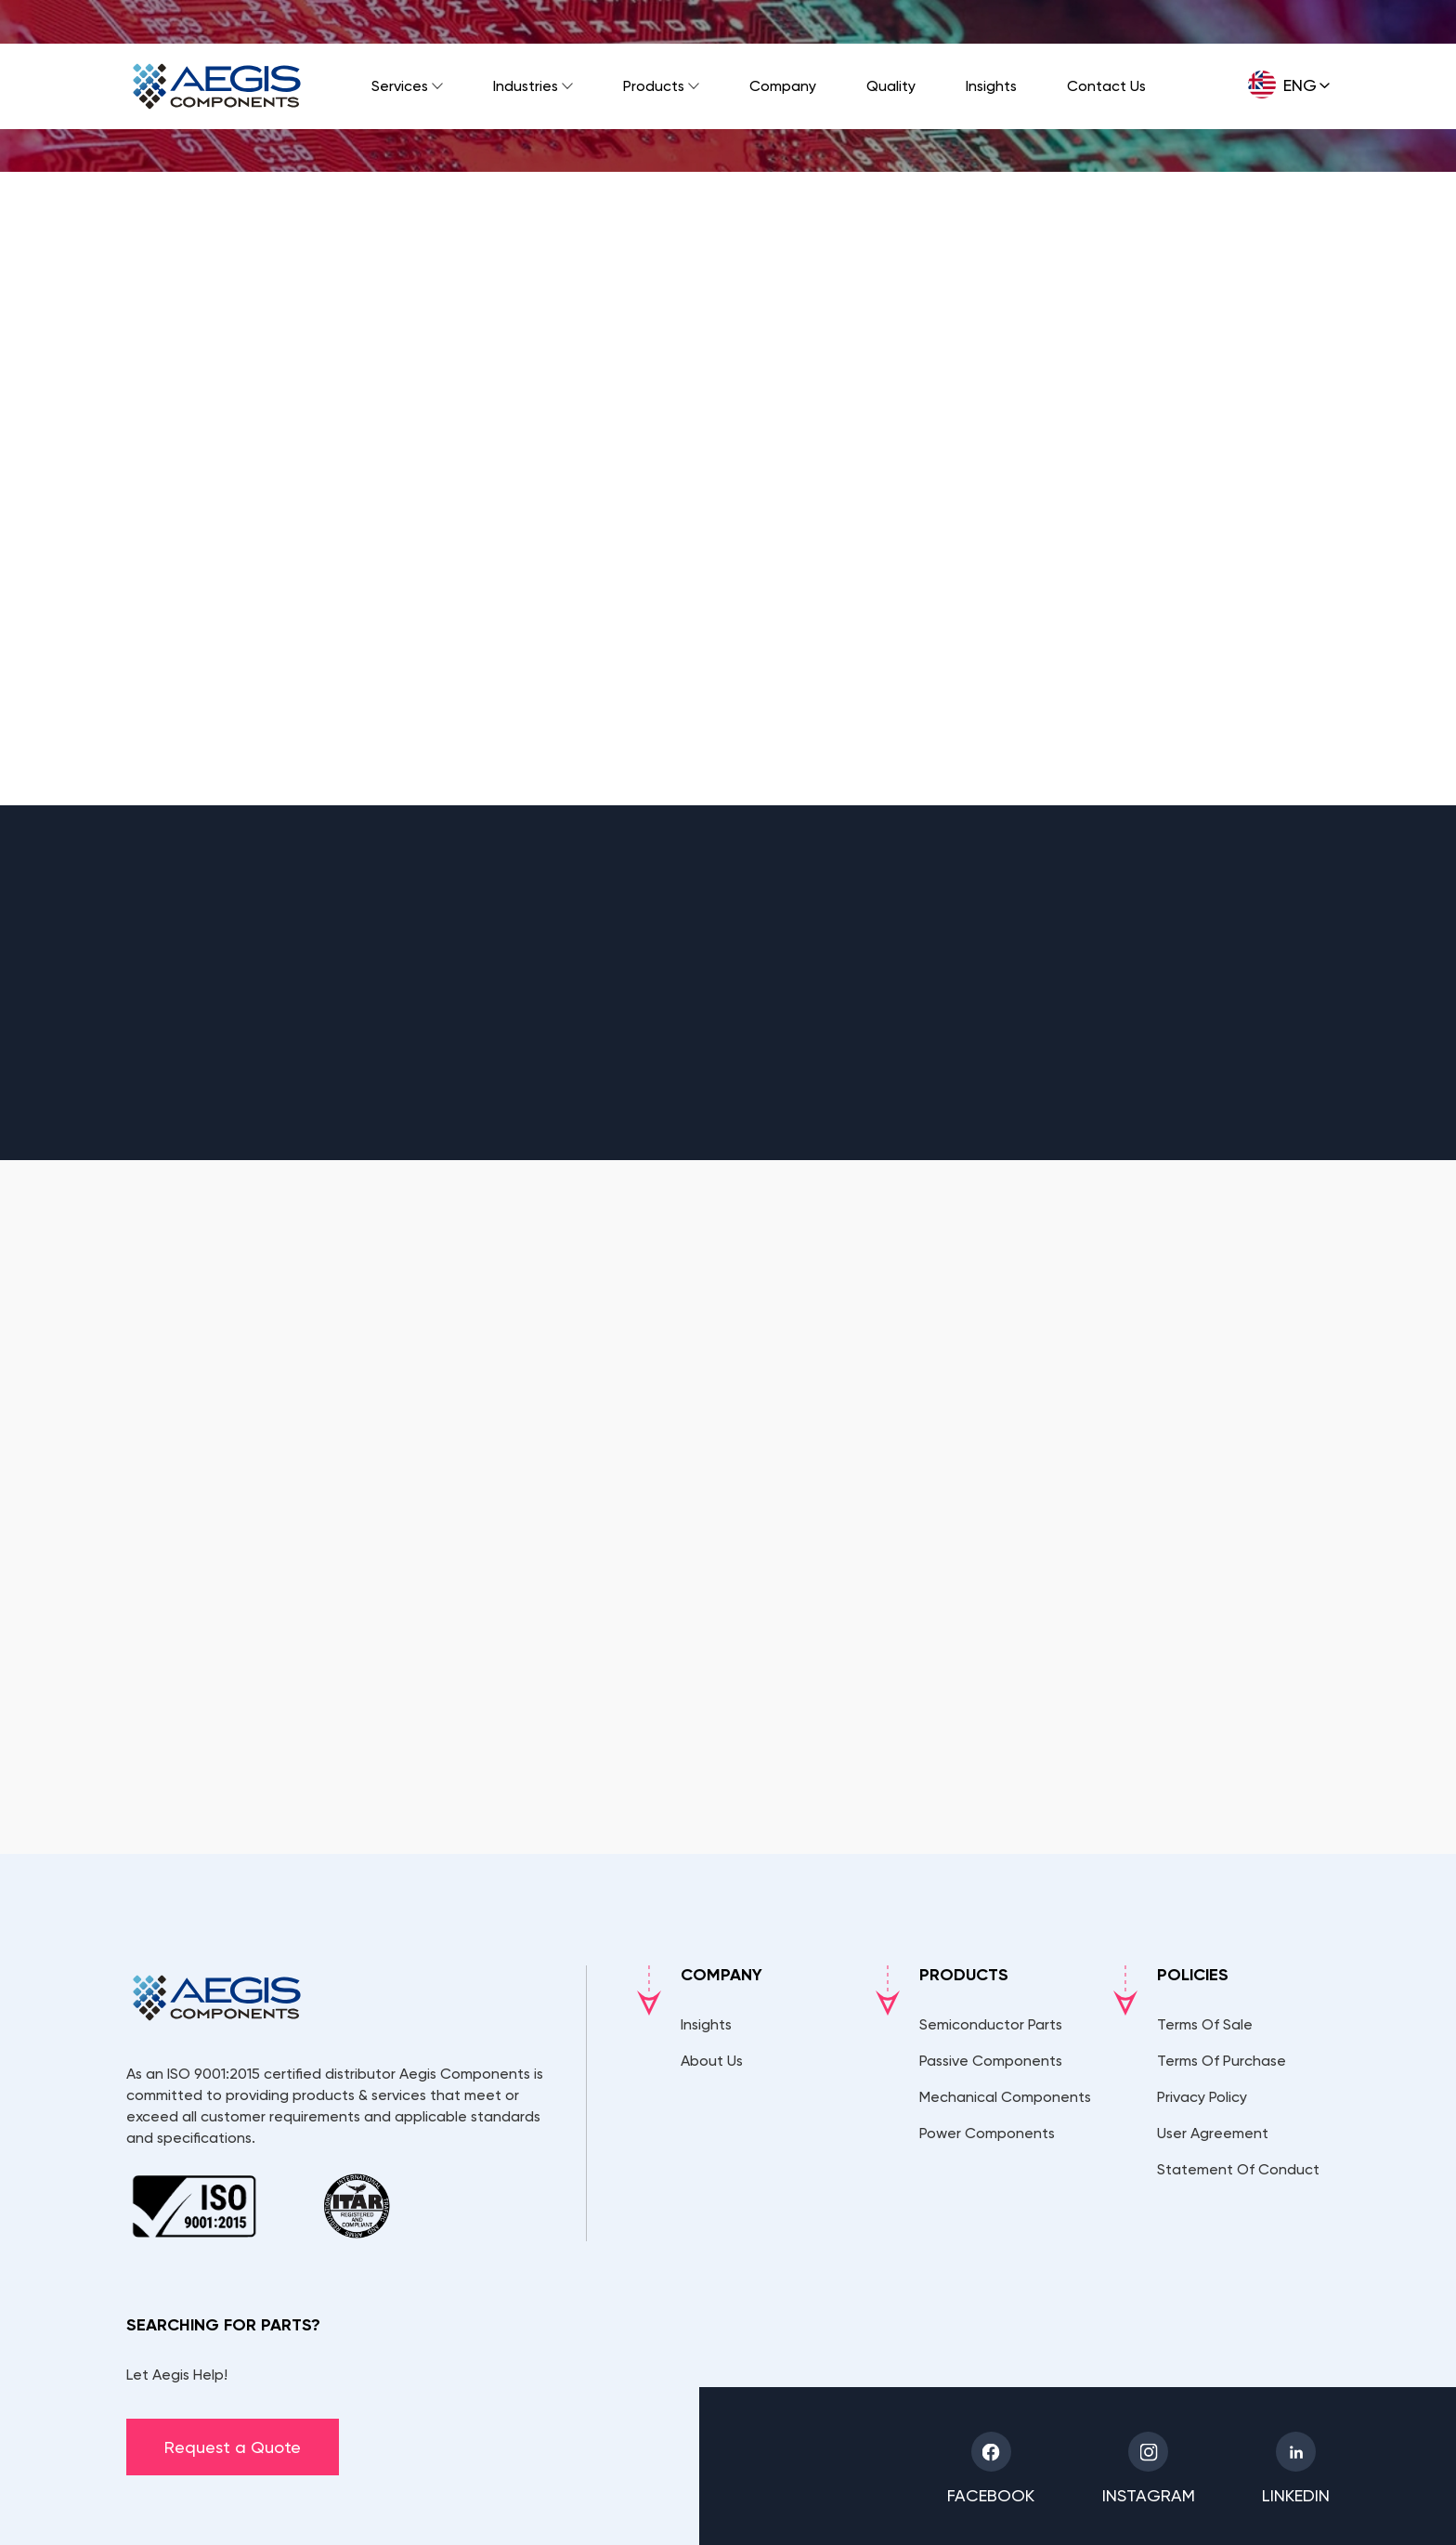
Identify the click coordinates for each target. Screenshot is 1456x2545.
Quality (891, 86)
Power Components (987, 2133)
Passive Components (990, 2060)
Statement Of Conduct (1238, 2169)
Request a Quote (232, 2447)
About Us (712, 2060)
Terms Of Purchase (1221, 2060)
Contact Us (1106, 86)
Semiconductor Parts (990, 2024)
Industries (525, 86)
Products (653, 86)
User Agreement (1212, 2133)
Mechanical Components (1005, 2097)
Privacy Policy (1202, 2097)
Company (782, 86)
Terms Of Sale (1205, 2024)
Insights (991, 86)
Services (399, 86)
